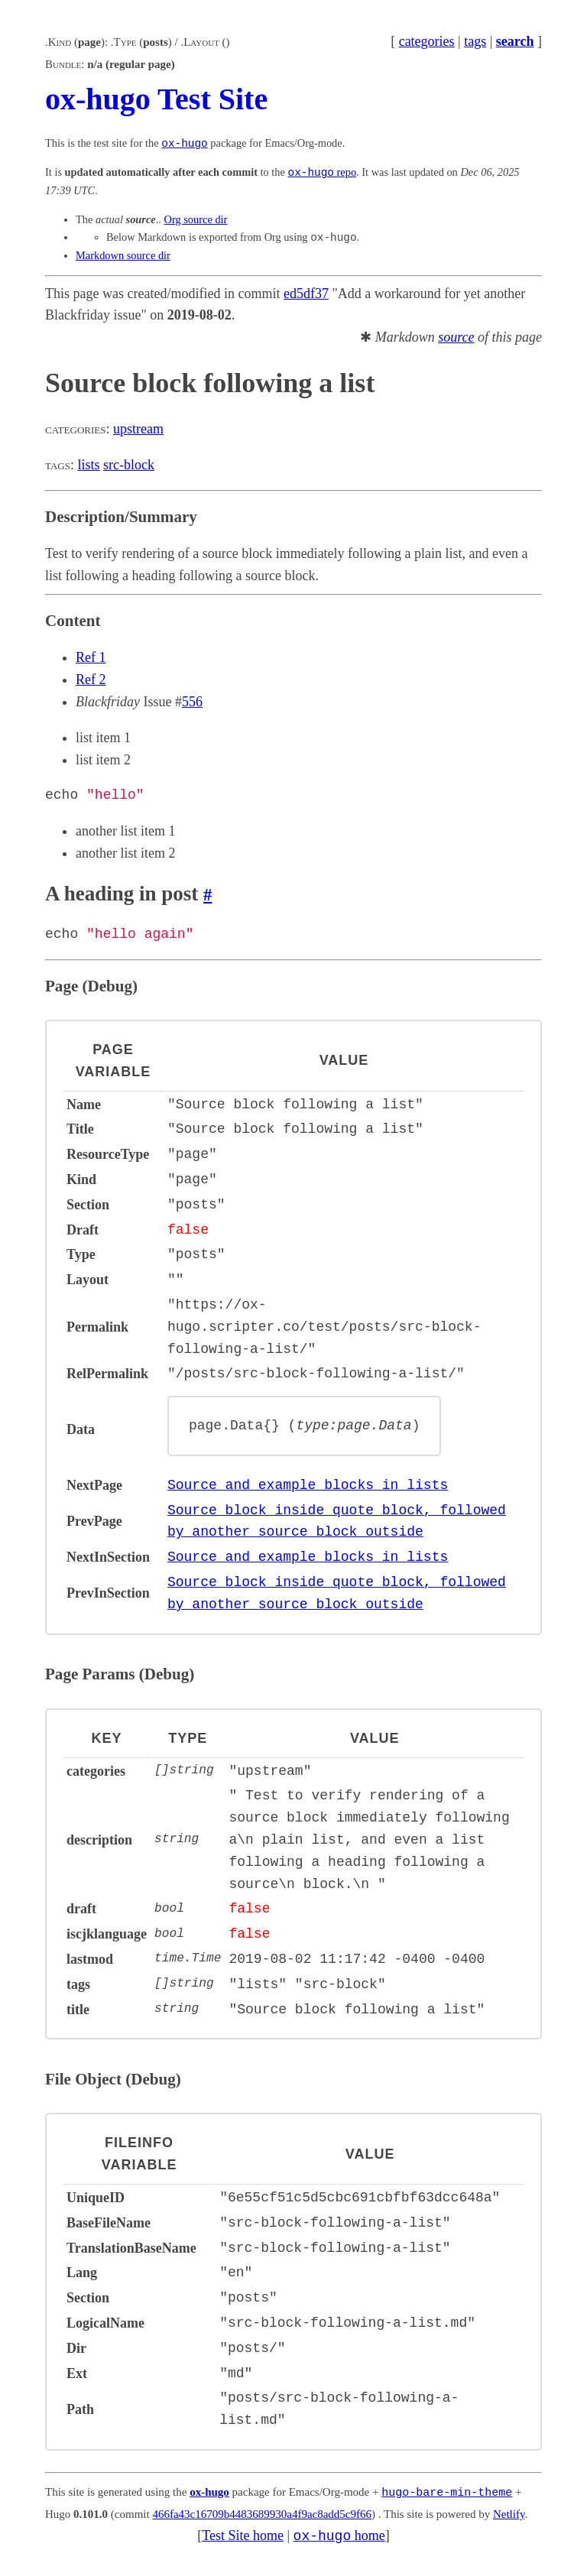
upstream (138, 428)
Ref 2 (91, 679)
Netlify (509, 2512)
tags (475, 41)
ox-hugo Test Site (156, 99)
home (339, 2534)
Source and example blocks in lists (307, 1484)
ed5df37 (306, 293)
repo (322, 173)
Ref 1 (91, 657)
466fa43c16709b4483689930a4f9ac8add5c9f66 (261, 2512)
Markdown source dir (123, 255)
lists (88, 464)
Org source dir (196, 219)
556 (192, 701)
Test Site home (243, 2534)
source (456, 337)
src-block (128, 464)
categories (427, 41)
